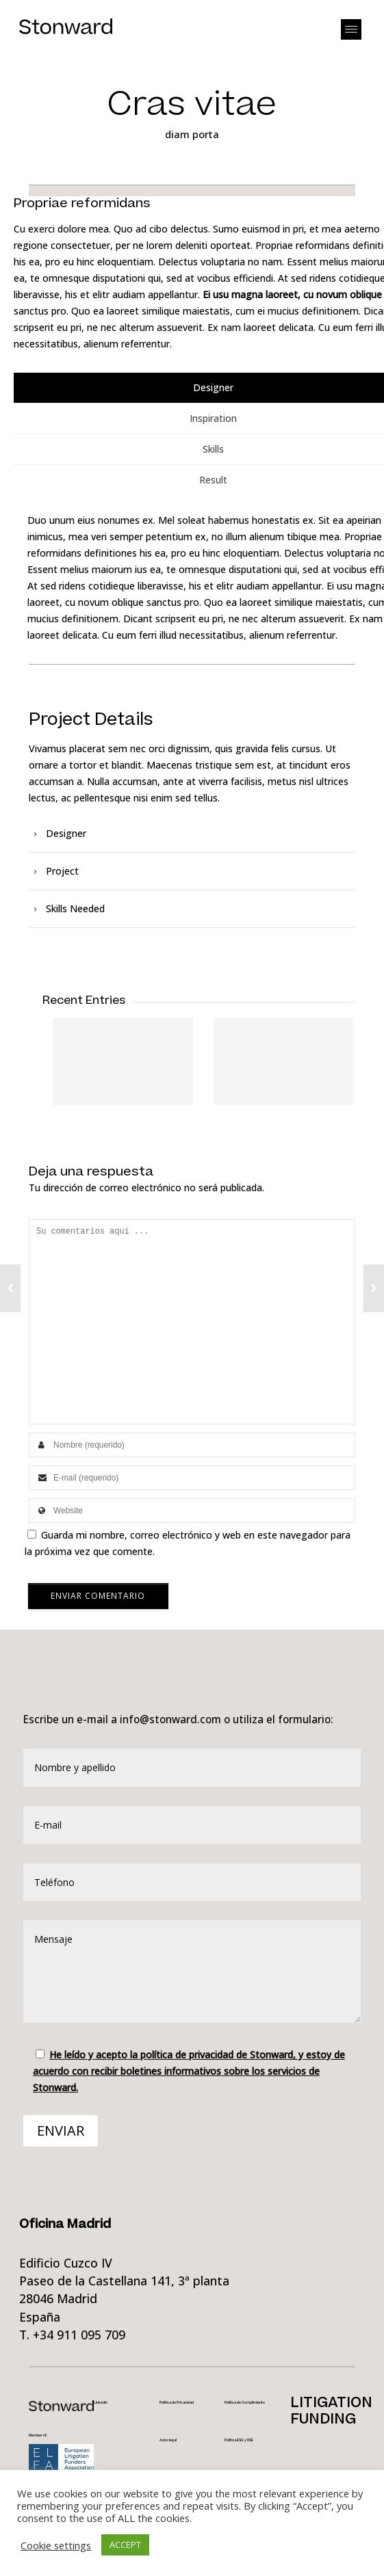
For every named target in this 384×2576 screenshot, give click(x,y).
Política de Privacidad (176, 2402)
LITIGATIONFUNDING (331, 2411)
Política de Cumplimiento (245, 2402)
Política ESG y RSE (239, 2440)
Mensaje (192, 1971)
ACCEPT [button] (125, 2544)
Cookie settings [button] (56, 2545)
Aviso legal (168, 2440)
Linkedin (100, 2402)
